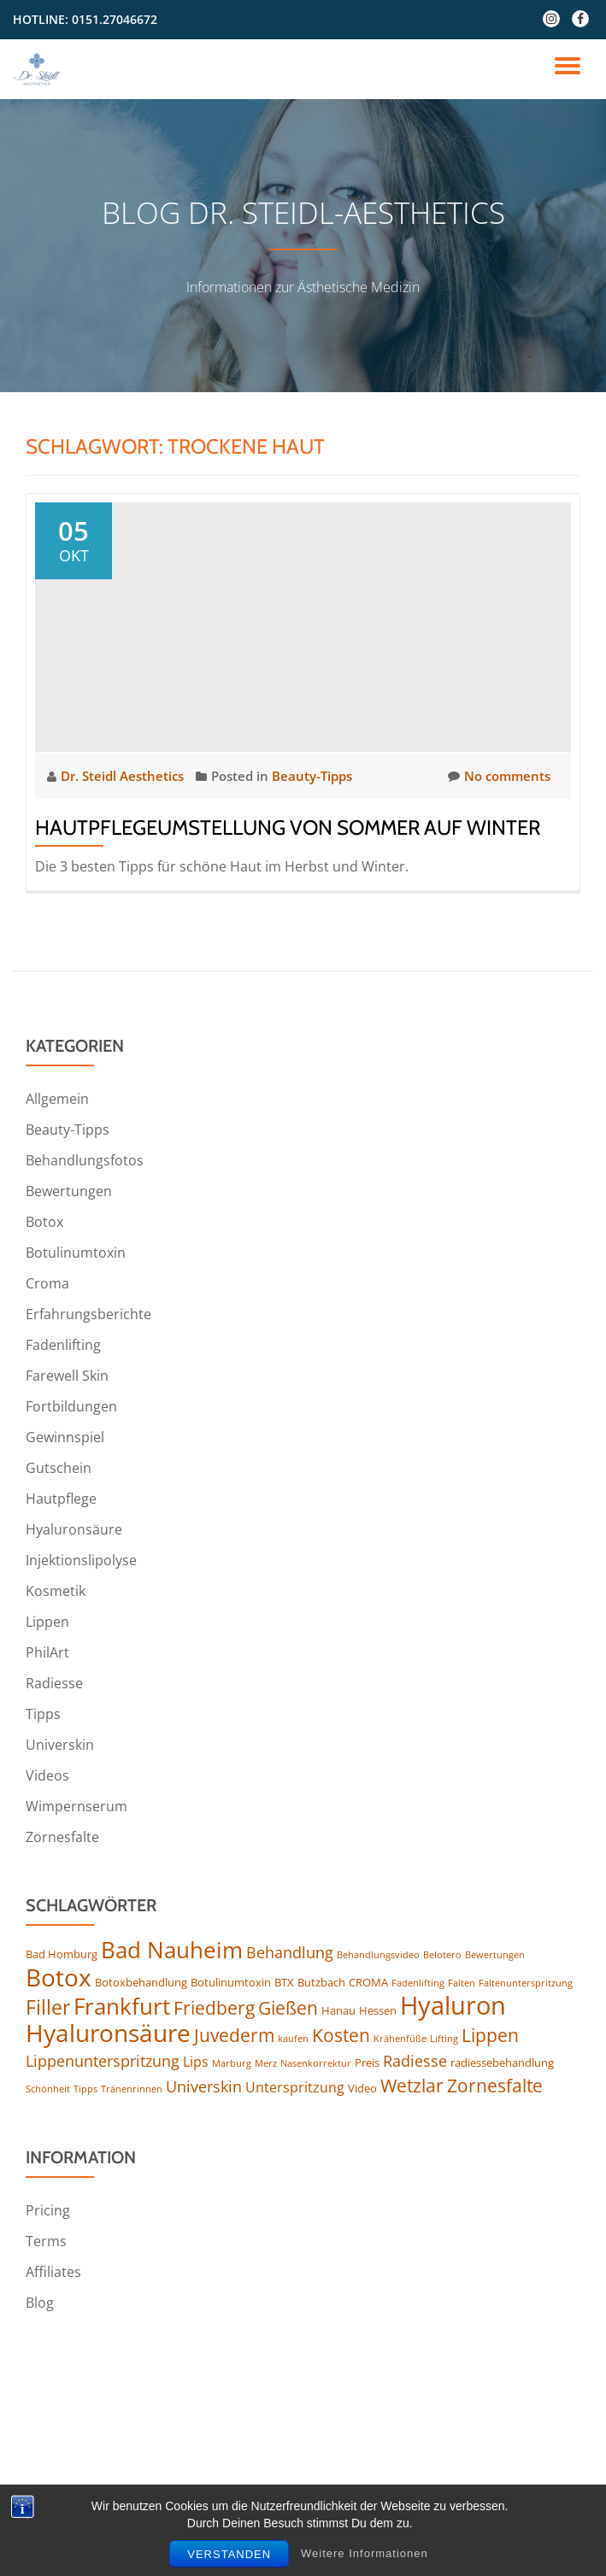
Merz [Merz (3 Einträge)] (266, 2063)
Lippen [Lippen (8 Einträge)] (490, 2035)
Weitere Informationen (364, 2561)
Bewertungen (69, 1191)
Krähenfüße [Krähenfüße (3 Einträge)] (400, 2039)
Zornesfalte (62, 1837)
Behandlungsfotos (85, 1160)
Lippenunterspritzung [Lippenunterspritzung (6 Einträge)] (102, 2061)
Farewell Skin (67, 1375)
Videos (47, 1775)
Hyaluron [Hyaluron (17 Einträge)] (453, 2005)
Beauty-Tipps (312, 775)
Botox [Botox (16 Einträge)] (58, 1977)
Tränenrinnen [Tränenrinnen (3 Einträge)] (131, 2089)
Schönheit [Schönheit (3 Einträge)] (48, 2089)
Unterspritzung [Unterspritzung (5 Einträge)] (294, 2087)
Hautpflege (61, 1498)
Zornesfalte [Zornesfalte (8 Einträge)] (495, 2086)
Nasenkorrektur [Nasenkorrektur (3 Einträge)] (315, 2063)
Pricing (48, 2210)
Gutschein (58, 1467)
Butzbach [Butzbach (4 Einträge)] (321, 1982)
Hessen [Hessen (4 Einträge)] (378, 2010)
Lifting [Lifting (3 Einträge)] (444, 2039)
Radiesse (54, 1683)
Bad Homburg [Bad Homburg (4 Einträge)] (61, 1954)
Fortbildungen (71, 1406)
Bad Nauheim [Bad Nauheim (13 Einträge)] (172, 1949)
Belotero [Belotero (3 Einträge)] (442, 1955)
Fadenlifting (63, 1344)
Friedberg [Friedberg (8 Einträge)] (214, 2008)
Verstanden (229, 2561)
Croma (47, 1283)
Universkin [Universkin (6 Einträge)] (204, 2086)
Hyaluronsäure (74, 1529)
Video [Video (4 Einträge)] (362, 2088)
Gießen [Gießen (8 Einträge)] (288, 2008)
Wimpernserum (76, 1806)
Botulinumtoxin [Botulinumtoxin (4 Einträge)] (231, 1982)
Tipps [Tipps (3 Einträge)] (85, 2089)
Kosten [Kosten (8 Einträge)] (341, 2035)
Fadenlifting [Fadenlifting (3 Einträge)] (417, 1983)
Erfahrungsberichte (88, 1314)
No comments (499, 775)
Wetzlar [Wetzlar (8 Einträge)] (412, 2086)
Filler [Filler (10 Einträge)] (48, 2007)
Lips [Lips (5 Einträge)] (196, 2061)
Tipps (43, 1714)
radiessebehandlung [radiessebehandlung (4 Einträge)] (502, 2062)
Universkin (60, 1744)
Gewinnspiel (65, 1437)
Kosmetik (55, 1590)
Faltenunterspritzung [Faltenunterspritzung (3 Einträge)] (526, 1983)
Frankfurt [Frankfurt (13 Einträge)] (122, 2006)
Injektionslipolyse (81, 1560)
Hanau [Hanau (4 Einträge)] (338, 2010)
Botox (44, 1221)
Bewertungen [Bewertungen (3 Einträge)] (495, 1955)
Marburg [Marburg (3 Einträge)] (231, 2063)
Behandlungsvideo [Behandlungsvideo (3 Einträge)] (378, 1955)
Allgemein (57, 1098)
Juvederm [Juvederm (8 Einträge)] (234, 2035)
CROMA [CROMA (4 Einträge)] (368, 1982)
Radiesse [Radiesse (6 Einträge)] (415, 2061)
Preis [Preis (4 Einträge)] (367, 2062)
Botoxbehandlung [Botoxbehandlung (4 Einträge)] (141, 1982)
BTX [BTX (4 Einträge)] (284, 1982)
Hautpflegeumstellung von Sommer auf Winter (287, 827)
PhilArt (47, 1652)
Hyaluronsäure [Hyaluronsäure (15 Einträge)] (108, 2032)
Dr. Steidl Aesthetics (124, 775)
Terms (46, 2241)
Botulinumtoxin (76, 1252)
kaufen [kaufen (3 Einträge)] (293, 2039)
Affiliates (53, 2271)
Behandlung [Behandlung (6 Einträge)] (289, 1952)
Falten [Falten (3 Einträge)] (461, 1983)
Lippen (47, 1621)
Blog (40, 2302)
